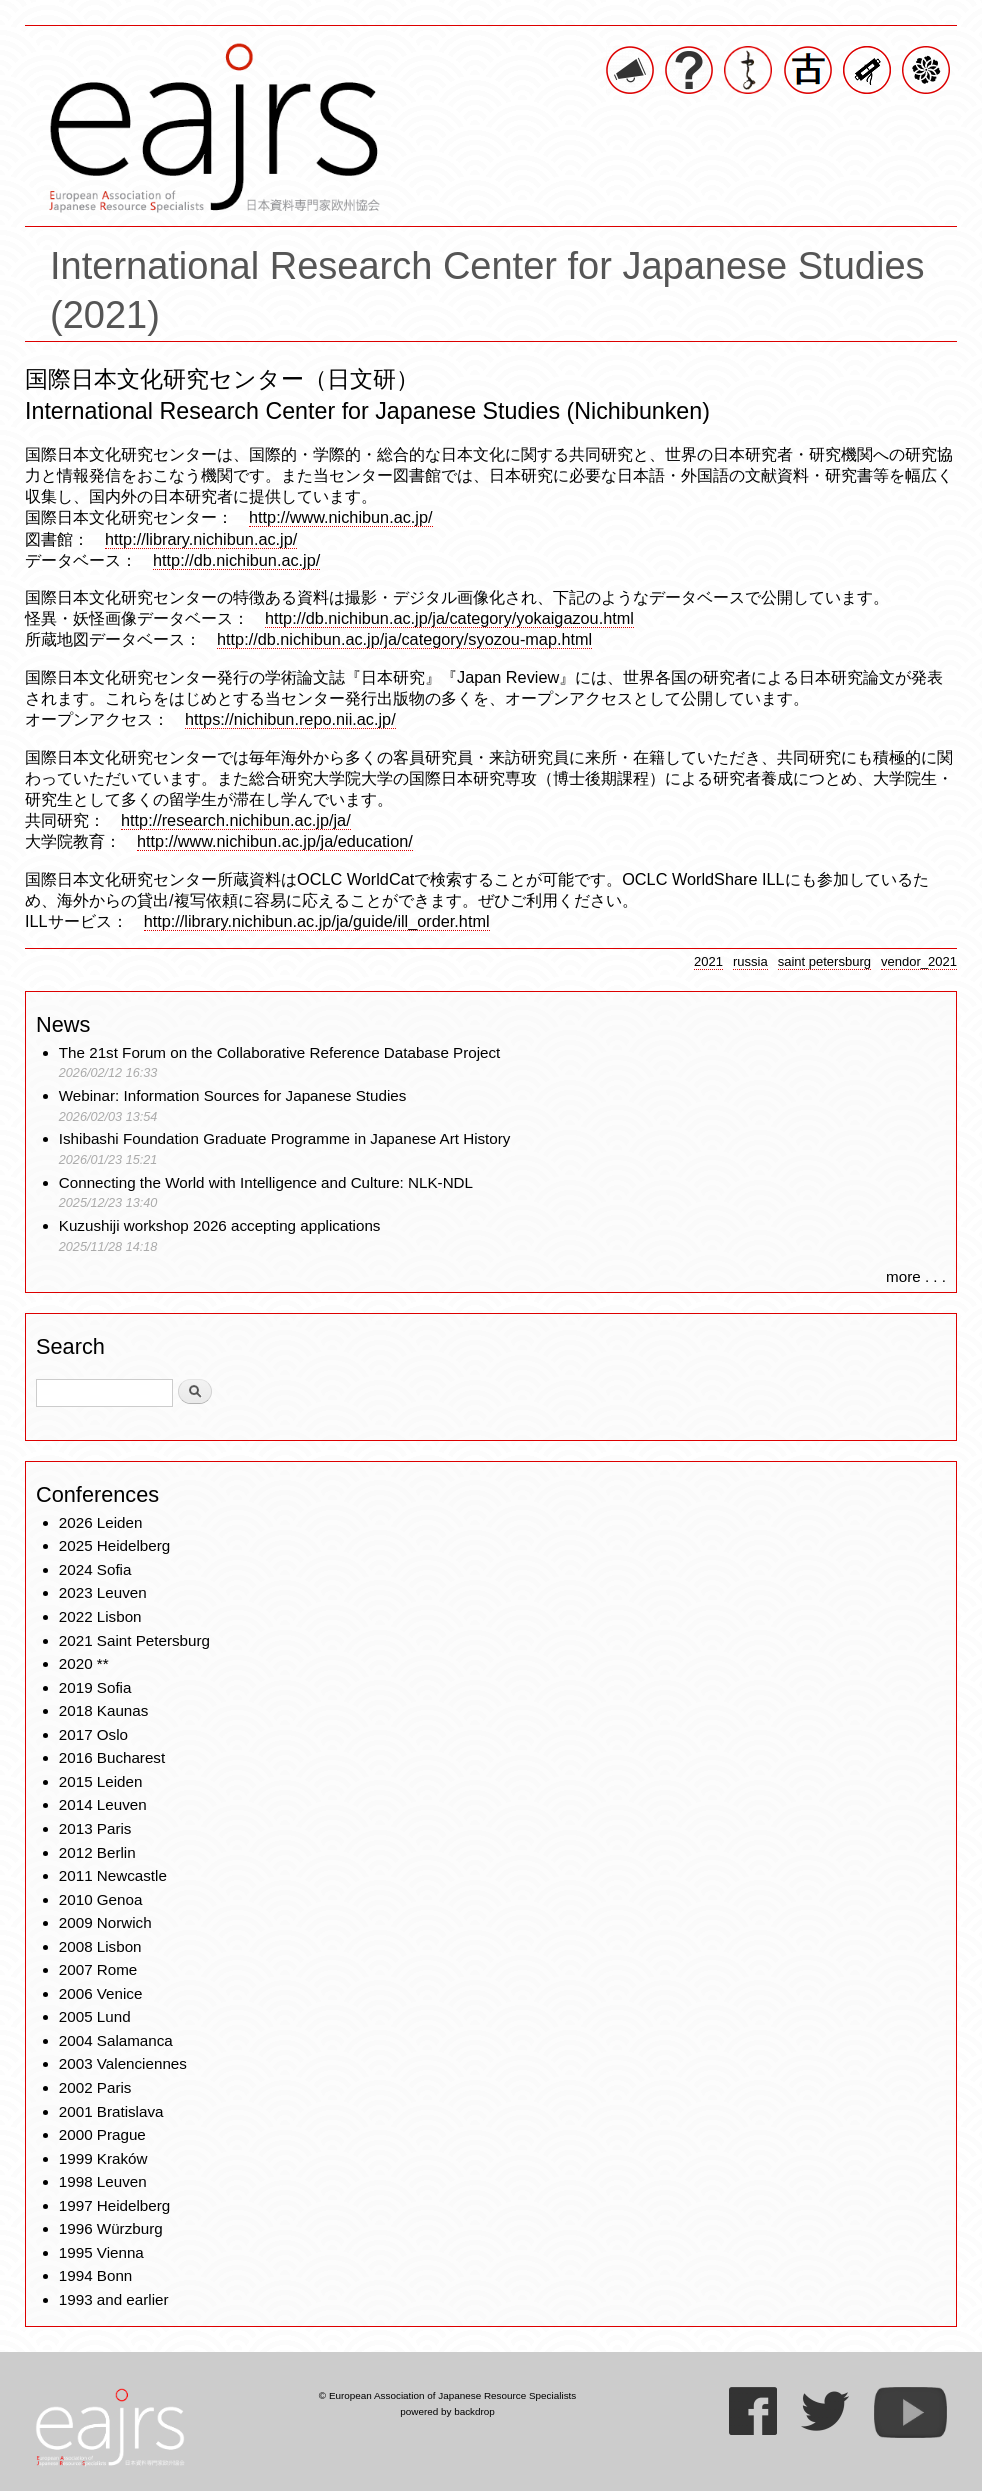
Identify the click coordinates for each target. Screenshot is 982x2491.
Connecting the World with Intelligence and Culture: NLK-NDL (266, 1182)
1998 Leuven (103, 2181)
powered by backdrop (447, 2411)
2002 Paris (95, 2087)
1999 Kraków (103, 2158)
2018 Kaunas (104, 1710)
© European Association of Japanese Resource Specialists (447, 2395)
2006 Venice (101, 1993)
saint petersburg (824, 961)
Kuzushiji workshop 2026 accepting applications (220, 1225)
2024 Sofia (95, 1569)
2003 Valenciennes (123, 2063)
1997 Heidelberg (114, 2205)
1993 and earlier (114, 2299)
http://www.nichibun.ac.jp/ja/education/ (275, 841)
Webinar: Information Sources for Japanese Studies (233, 1095)
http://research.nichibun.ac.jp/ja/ (236, 820)
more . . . (916, 1276)
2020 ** (84, 1663)
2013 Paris (95, 1828)
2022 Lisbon (100, 1616)
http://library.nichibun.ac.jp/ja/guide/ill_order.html (317, 921)
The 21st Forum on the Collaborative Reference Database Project (280, 1052)
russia (750, 961)
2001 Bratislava (111, 2111)
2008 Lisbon (100, 1946)
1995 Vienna (101, 2252)
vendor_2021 (919, 961)
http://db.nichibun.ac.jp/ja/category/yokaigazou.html (449, 618)
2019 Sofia (95, 1687)
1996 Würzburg (111, 2228)
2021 (708, 961)
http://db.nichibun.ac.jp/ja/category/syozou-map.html (404, 639)
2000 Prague (102, 2134)
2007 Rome (98, 1969)
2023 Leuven (103, 1592)
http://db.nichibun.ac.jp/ (236, 560)
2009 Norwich (105, 1922)
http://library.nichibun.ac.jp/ (201, 539)
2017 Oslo (93, 1734)
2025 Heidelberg (114, 1545)
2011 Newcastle (113, 1875)
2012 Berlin (97, 1852)
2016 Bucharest (112, 1757)
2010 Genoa (101, 1899)
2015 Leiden (101, 1781)
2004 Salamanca (116, 2040)
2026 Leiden (101, 1522)
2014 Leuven (103, 1804)
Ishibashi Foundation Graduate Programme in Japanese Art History (287, 1138)
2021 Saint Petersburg (134, 1640)
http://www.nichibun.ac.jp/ (341, 517)
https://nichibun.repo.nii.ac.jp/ (290, 719)
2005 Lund (95, 2016)
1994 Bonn (95, 2275)
